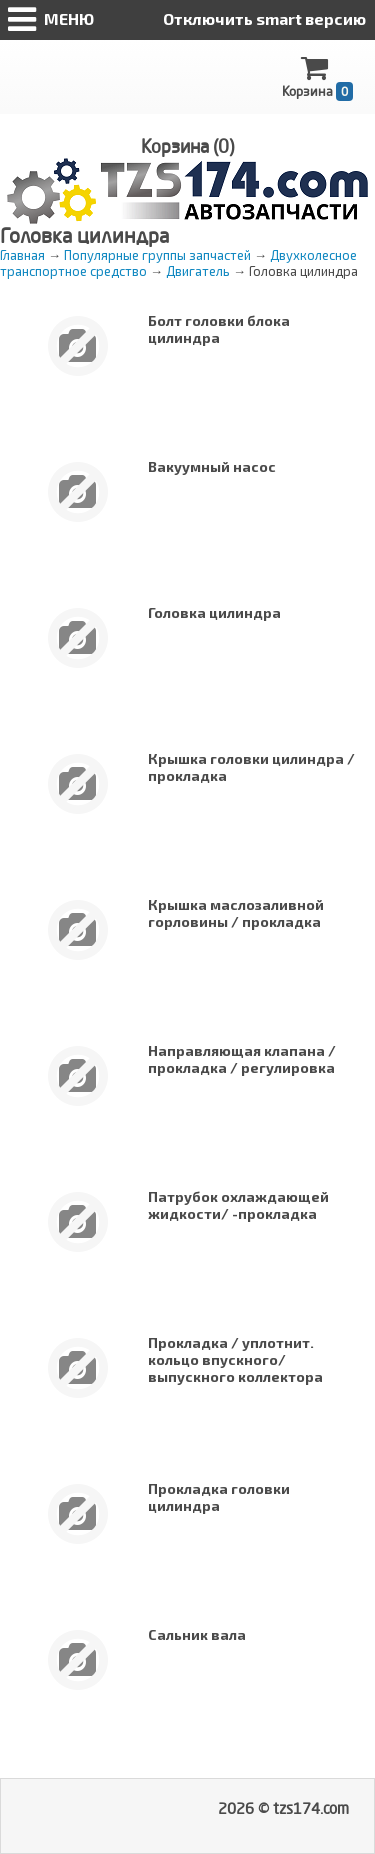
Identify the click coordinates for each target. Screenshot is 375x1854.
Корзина (317, 77)
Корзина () (187, 146)
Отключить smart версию (264, 18)
